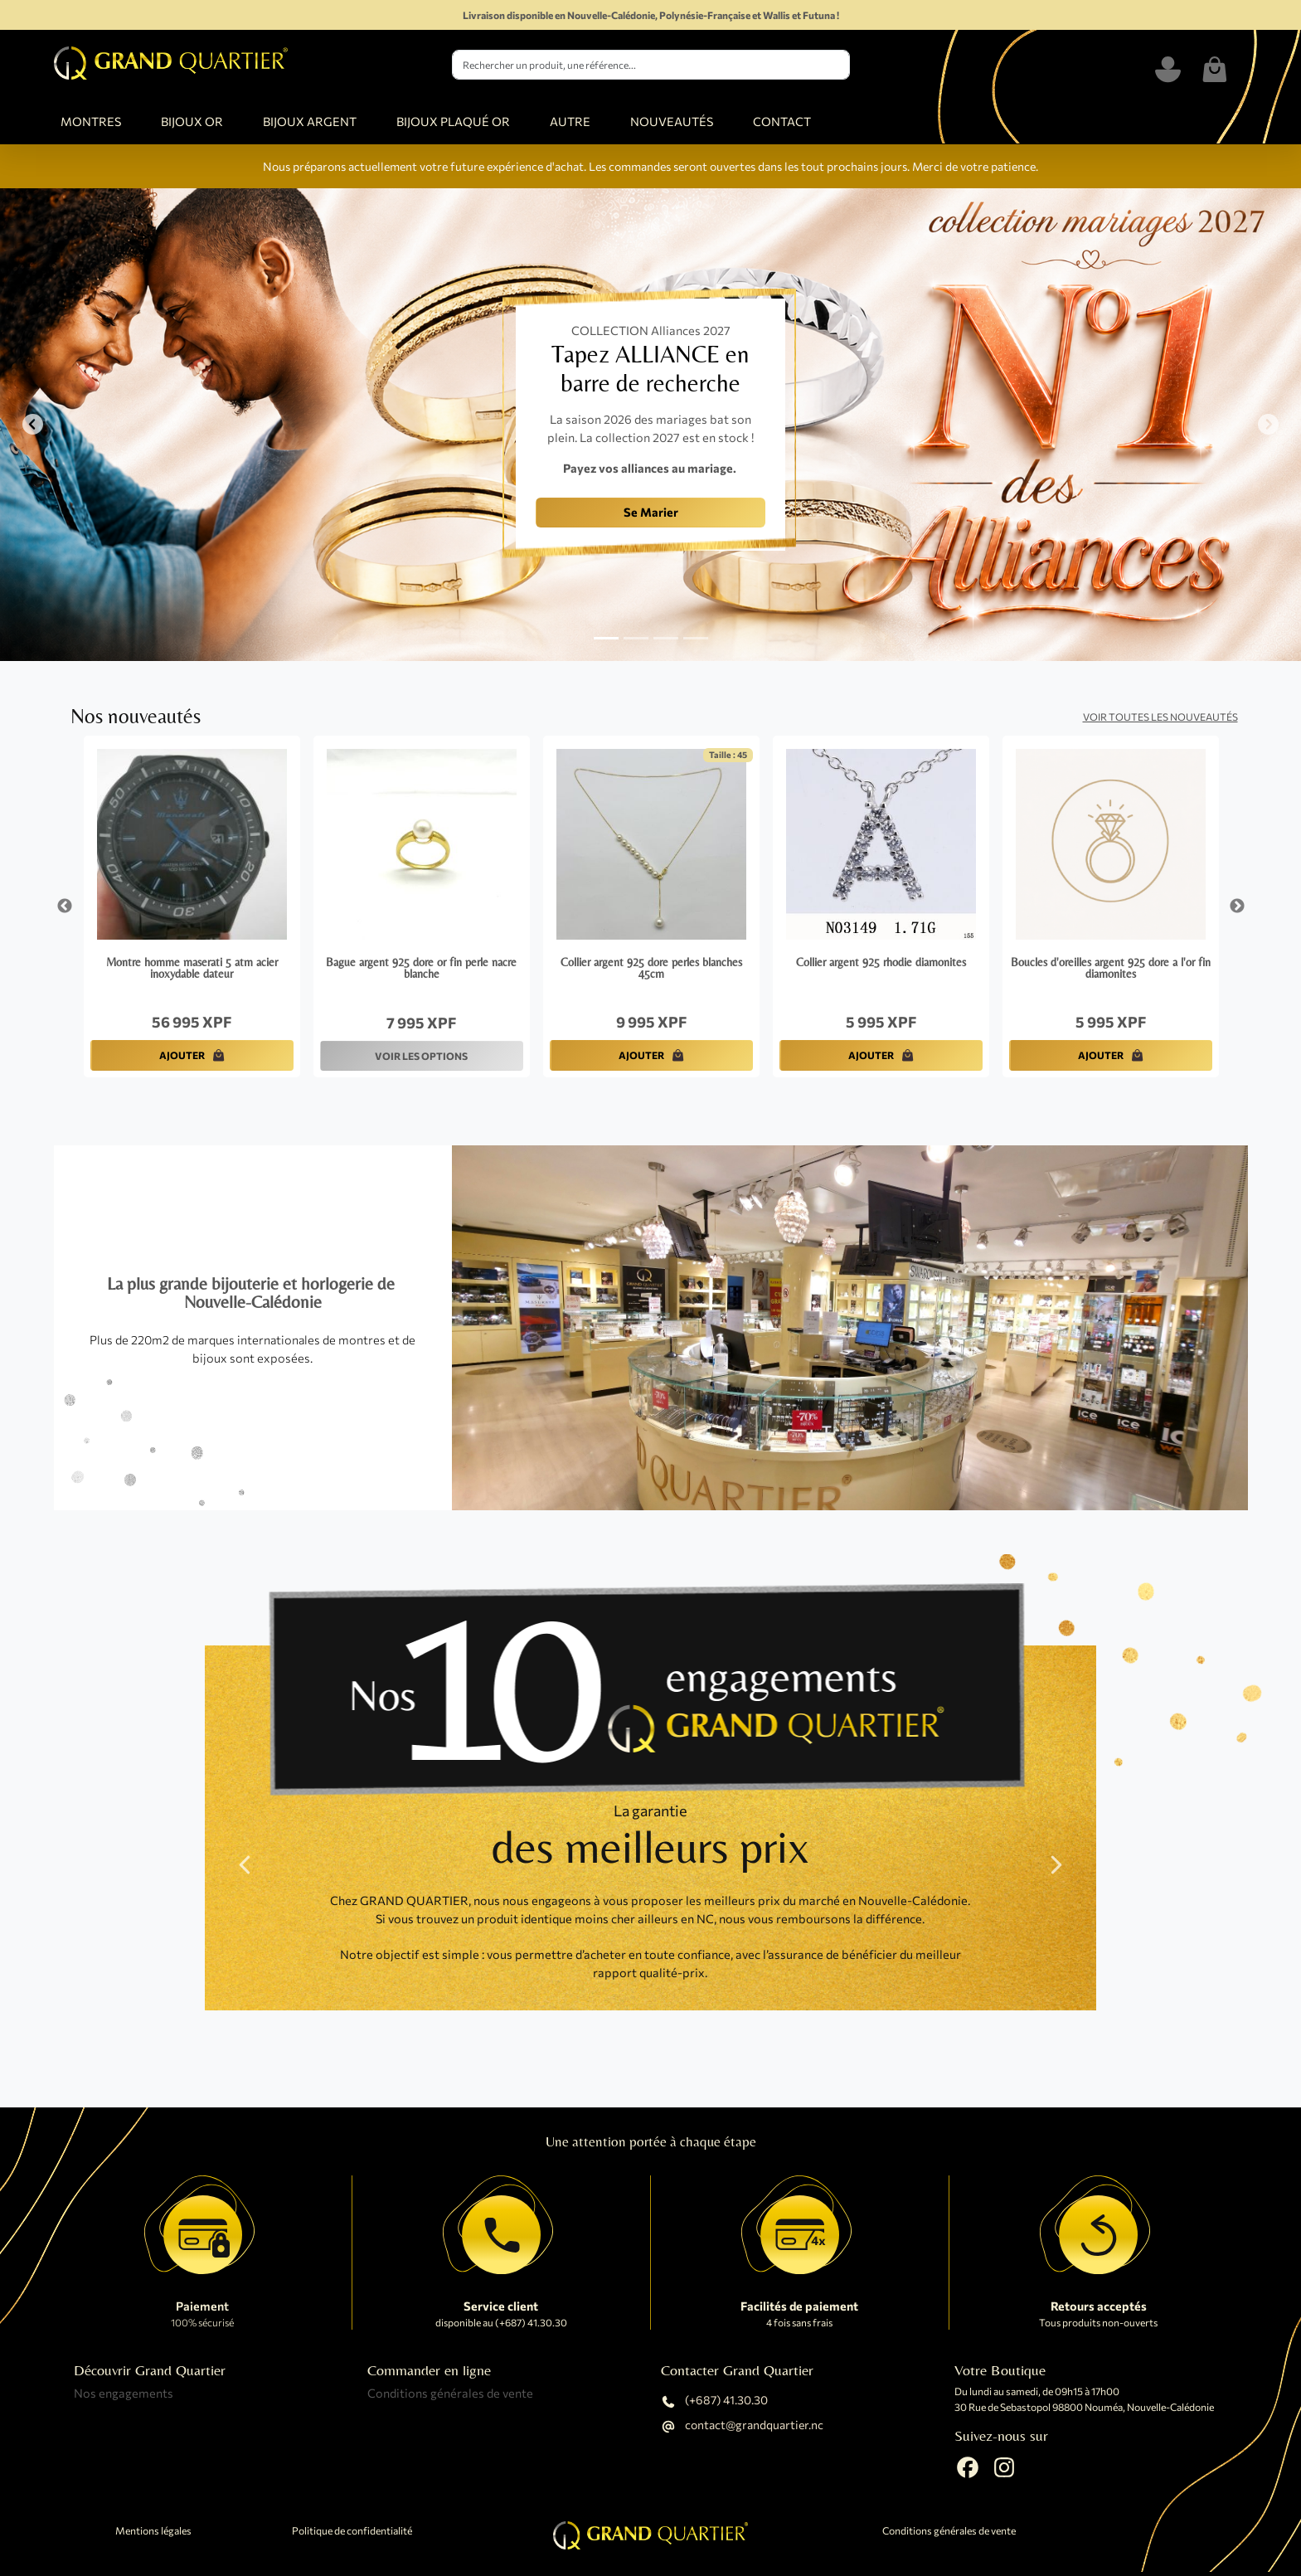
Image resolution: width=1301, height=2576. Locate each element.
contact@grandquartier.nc (742, 2426)
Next (1237, 906)
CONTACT (782, 121)
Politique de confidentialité (352, 2531)
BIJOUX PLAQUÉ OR (453, 121)
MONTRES (91, 121)
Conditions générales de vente (450, 2392)
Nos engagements (123, 2392)
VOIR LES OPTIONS (421, 1056)
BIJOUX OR (192, 121)
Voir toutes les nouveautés (1160, 716)
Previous (64, 906)
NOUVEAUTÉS (671, 121)
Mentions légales (153, 2531)
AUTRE (570, 121)
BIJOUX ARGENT (310, 121)
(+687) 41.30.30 (714, 2402)
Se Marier (651, 511)
